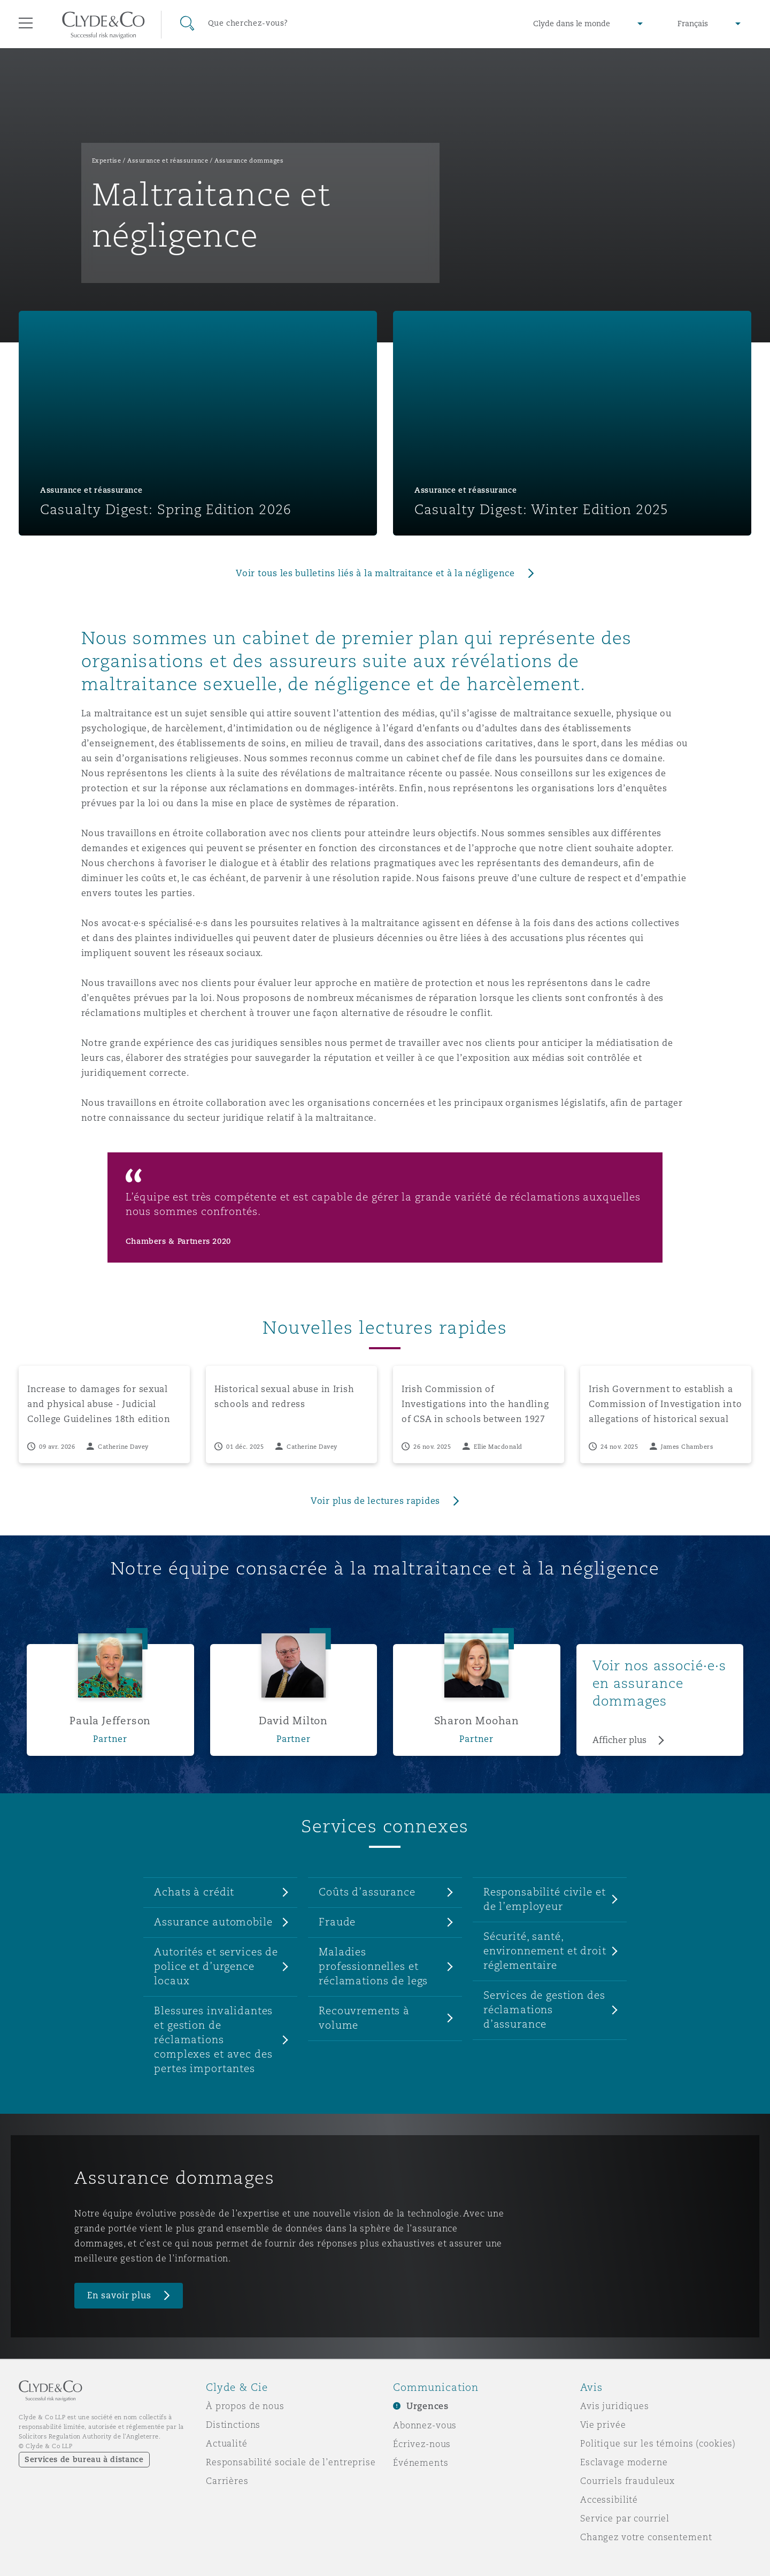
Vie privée (603, 2424)
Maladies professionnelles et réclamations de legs (373, 1966)
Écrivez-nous (422, 2444)
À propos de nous (245, 2406)
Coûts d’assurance (367, 1891)
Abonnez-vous (425, 2425)
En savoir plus (119, 2295)
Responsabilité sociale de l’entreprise (291, 2462)
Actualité (227, 2443)
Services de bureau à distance (84, 2459)
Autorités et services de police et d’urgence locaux (216, 1966)
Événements (421, 2462)
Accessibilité (609, 2499)
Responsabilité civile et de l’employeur (544, 1899)
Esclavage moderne (624, 2462)
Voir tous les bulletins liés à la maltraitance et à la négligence (375, 573)
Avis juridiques (614, 2406)
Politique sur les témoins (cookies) (658, 2443)
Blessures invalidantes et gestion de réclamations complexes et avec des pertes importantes (213, 2039)
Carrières (227, 2480)
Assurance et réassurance (167, 160)
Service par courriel (624, 2518)
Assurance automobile (213, 1921)
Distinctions (233, 2424)
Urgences (427, 2406)
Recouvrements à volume (364, 2017)
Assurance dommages (248, 160)
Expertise (106, 160)
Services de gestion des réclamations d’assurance (544, 2009)
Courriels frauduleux (627, 2480)
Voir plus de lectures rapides (375, 1501)
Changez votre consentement (646, 2537)
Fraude (337, 1921)
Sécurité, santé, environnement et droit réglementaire (544, 1950)
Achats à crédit (194, 1891)
